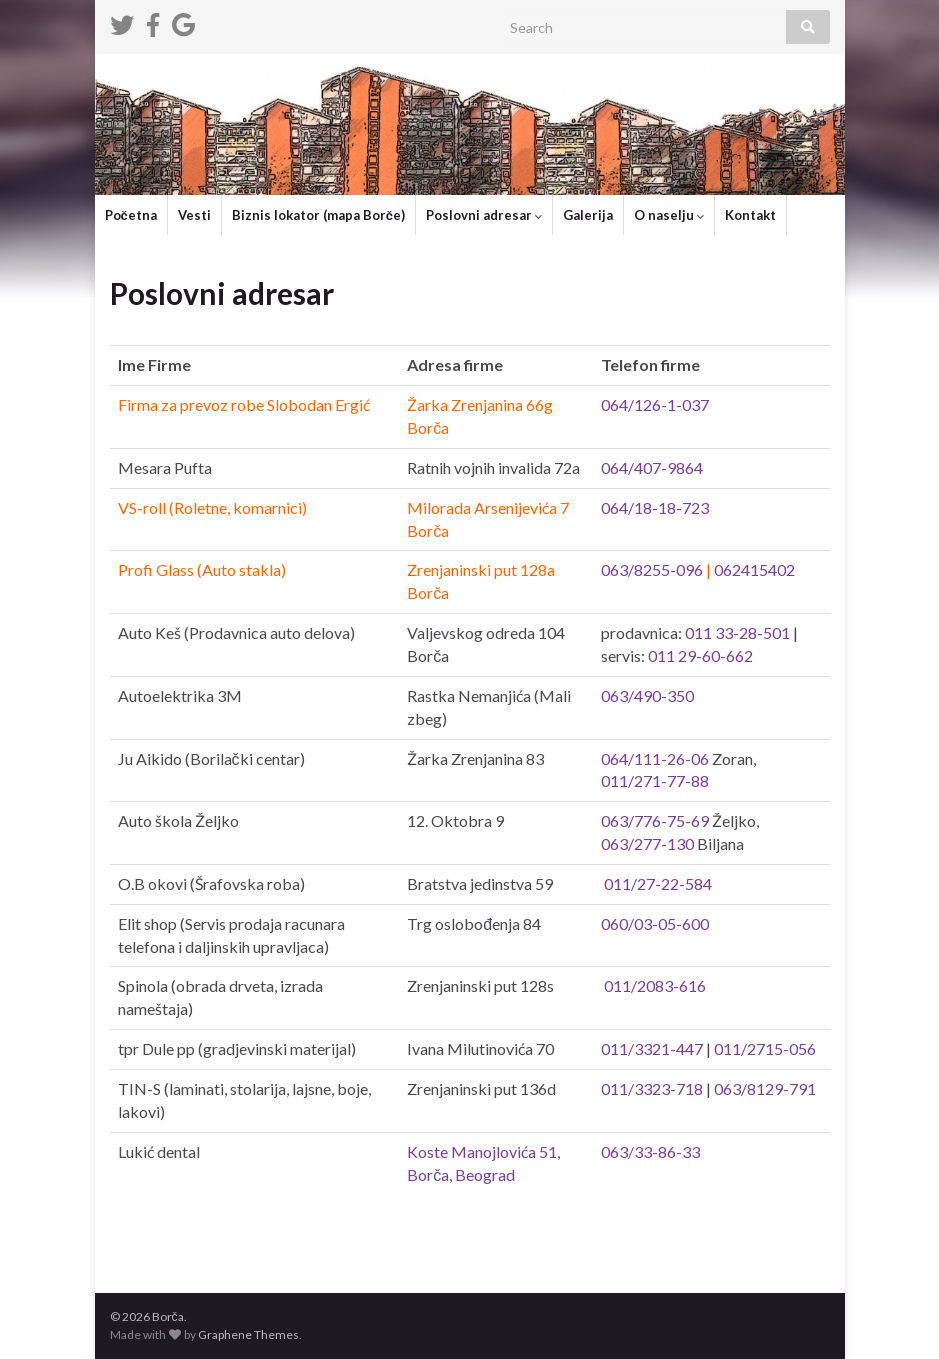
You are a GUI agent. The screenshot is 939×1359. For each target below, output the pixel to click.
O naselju (669, 215)
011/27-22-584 (658, 883)
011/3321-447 (652, 1048)
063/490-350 (647, 695)
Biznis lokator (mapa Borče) (318, 215)
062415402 (754, 569)
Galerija (588, 215)
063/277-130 (647, 843)
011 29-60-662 (700, 655)
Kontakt (750, 215)
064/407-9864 (652, 467)
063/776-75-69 (655, 820)
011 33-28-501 (737, 632)
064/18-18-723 (655, 507)
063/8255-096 (652, 569)
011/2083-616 (655, 985)
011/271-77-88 (655, 780)
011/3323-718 (652, 1088)
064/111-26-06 (655, 758)
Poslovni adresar (484, 215)
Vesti (194, 215)
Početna (131, 215)
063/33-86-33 (650, 1151)
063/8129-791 (765, 1088)
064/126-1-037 (655, 404)
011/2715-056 (765, 1048)
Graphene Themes (248, 1334)
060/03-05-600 (655, 923)
